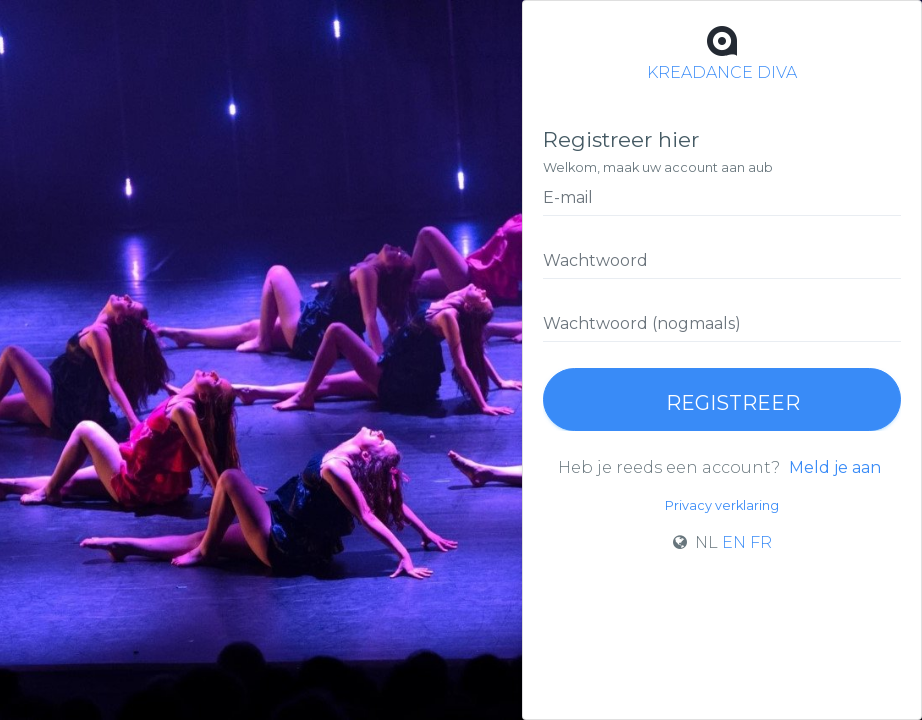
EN (734, 542)
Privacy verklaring (722, 505)
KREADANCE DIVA (722, 51)
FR (761, 542)
